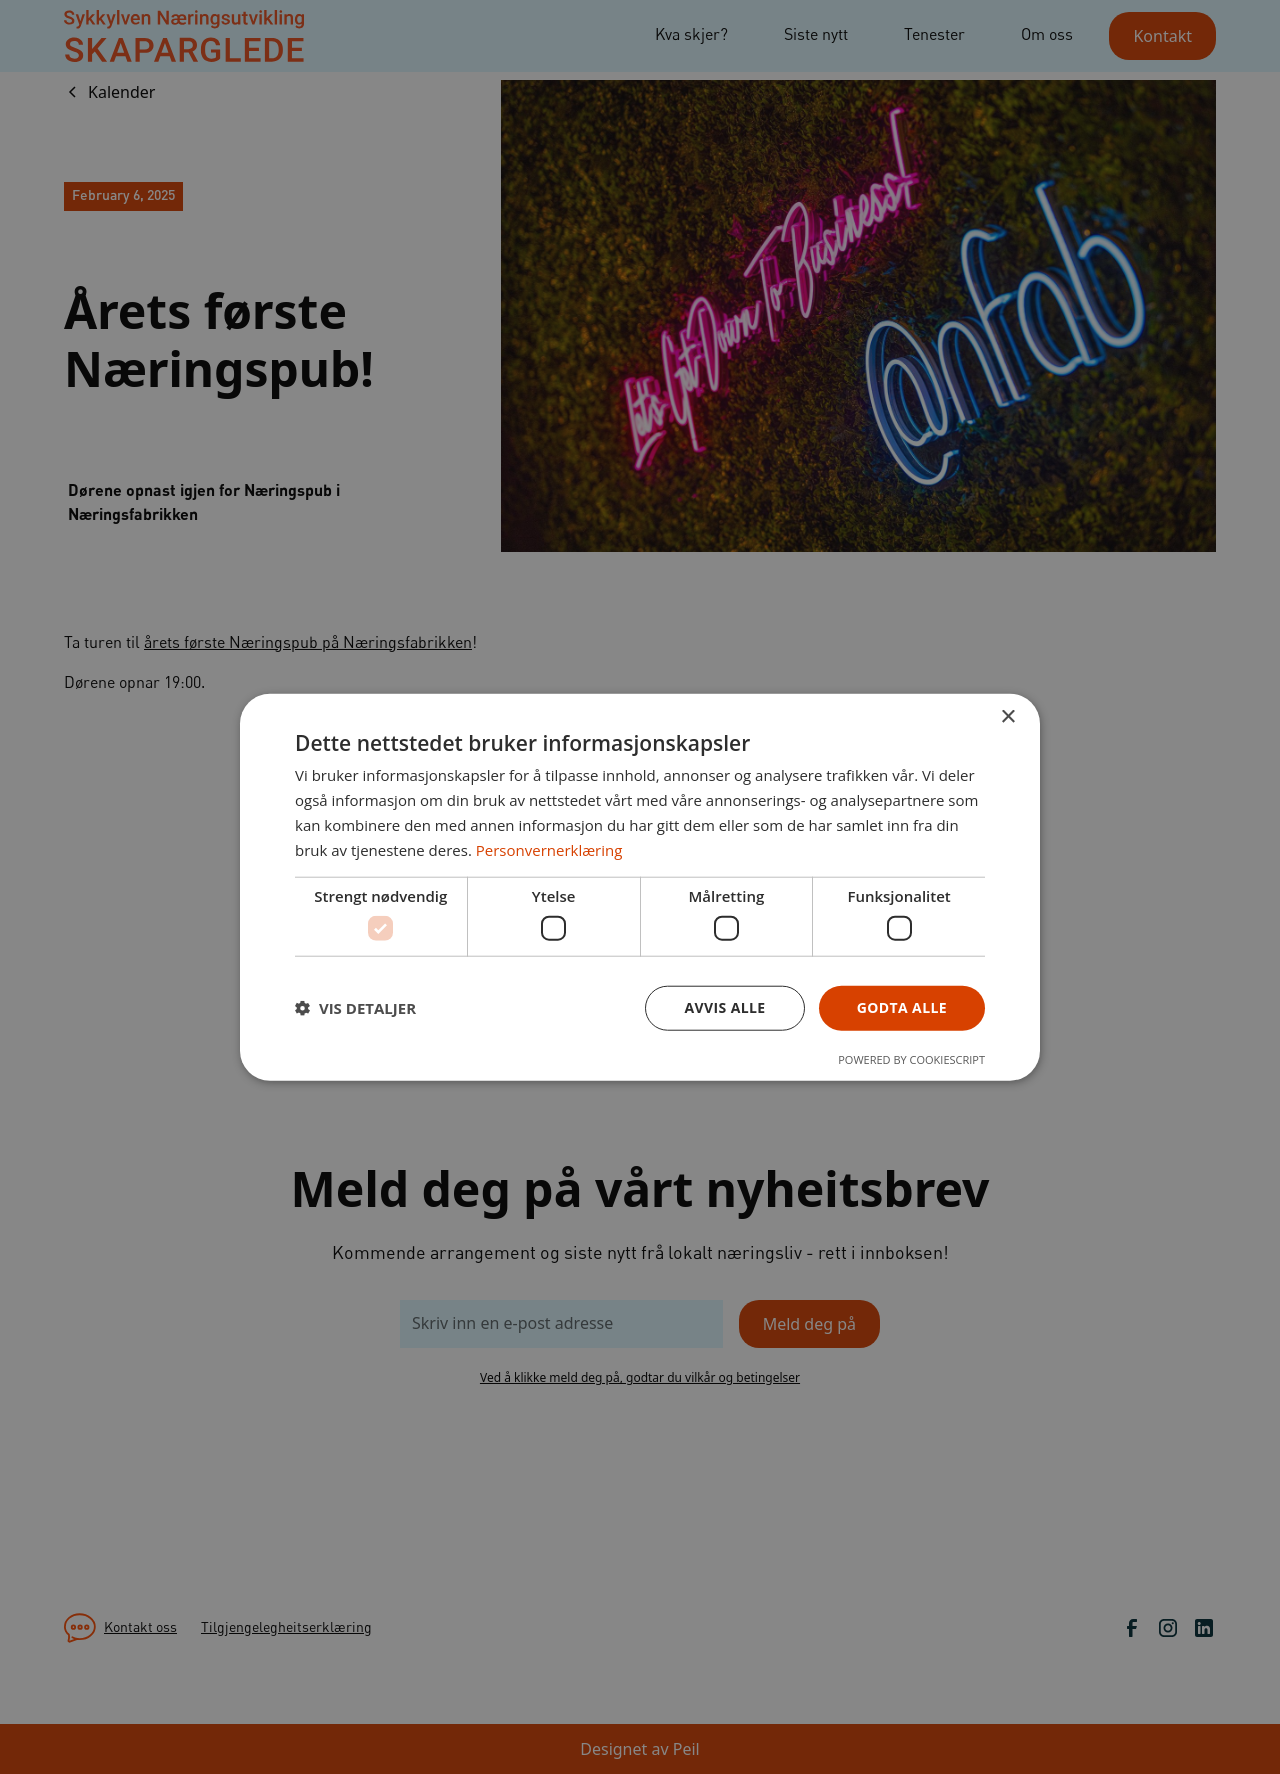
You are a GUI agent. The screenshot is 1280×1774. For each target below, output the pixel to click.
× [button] (1007, 717)
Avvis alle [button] (724, 1007)
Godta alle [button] (902, 1007)
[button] (355, 1008)
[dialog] (640, 887)
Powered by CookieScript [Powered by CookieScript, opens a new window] (911, 1058)
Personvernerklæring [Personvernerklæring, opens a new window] (549, 849)
